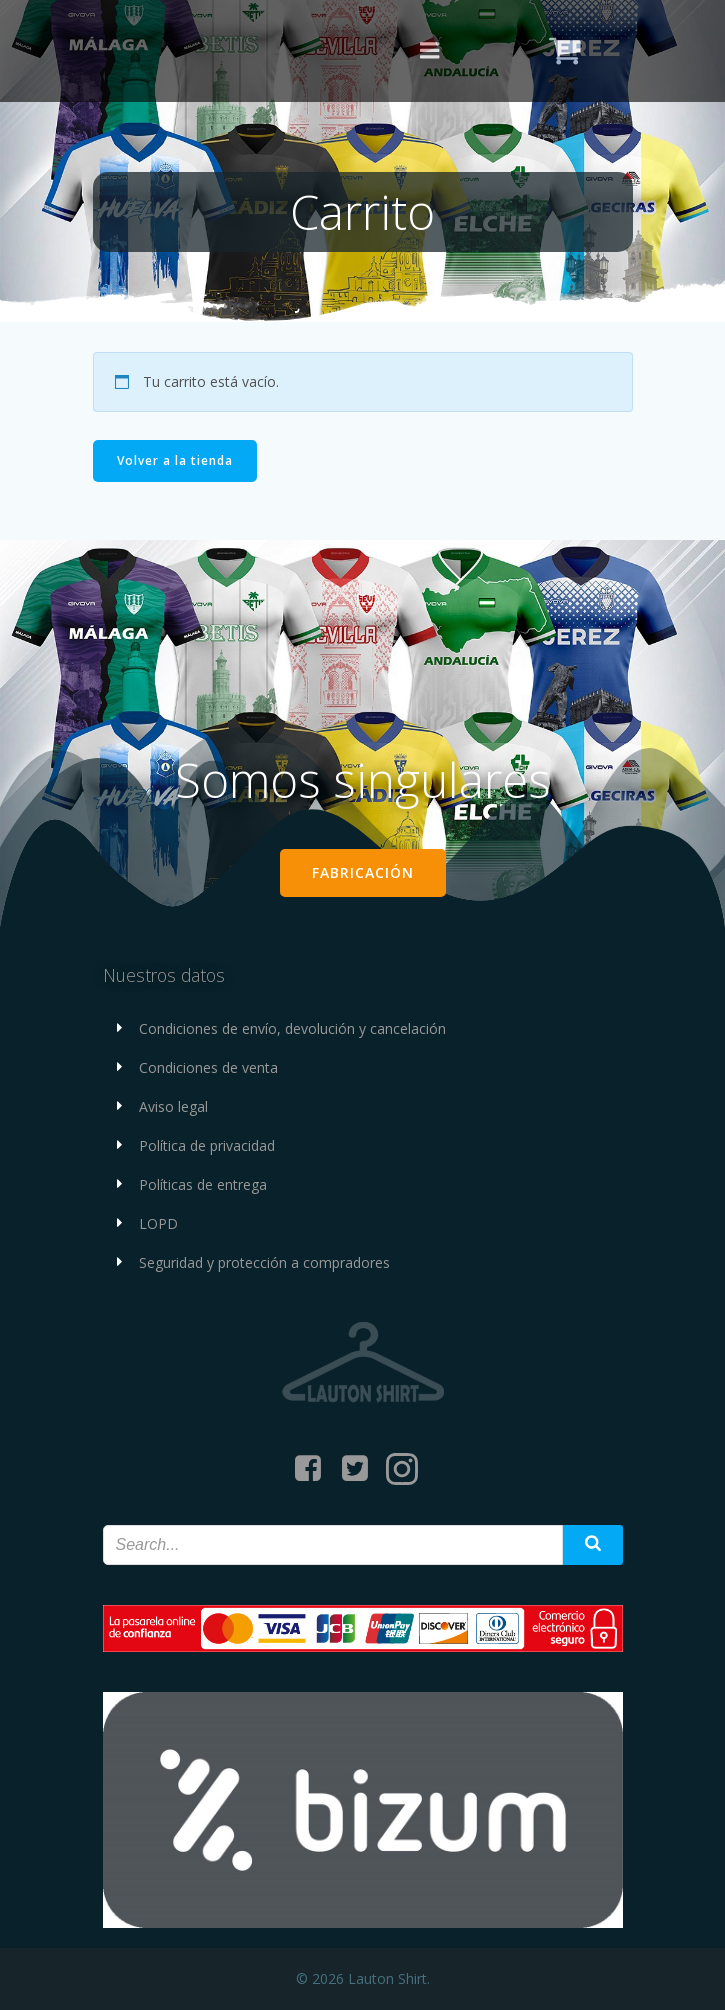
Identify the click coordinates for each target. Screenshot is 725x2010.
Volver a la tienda (175, 460)
